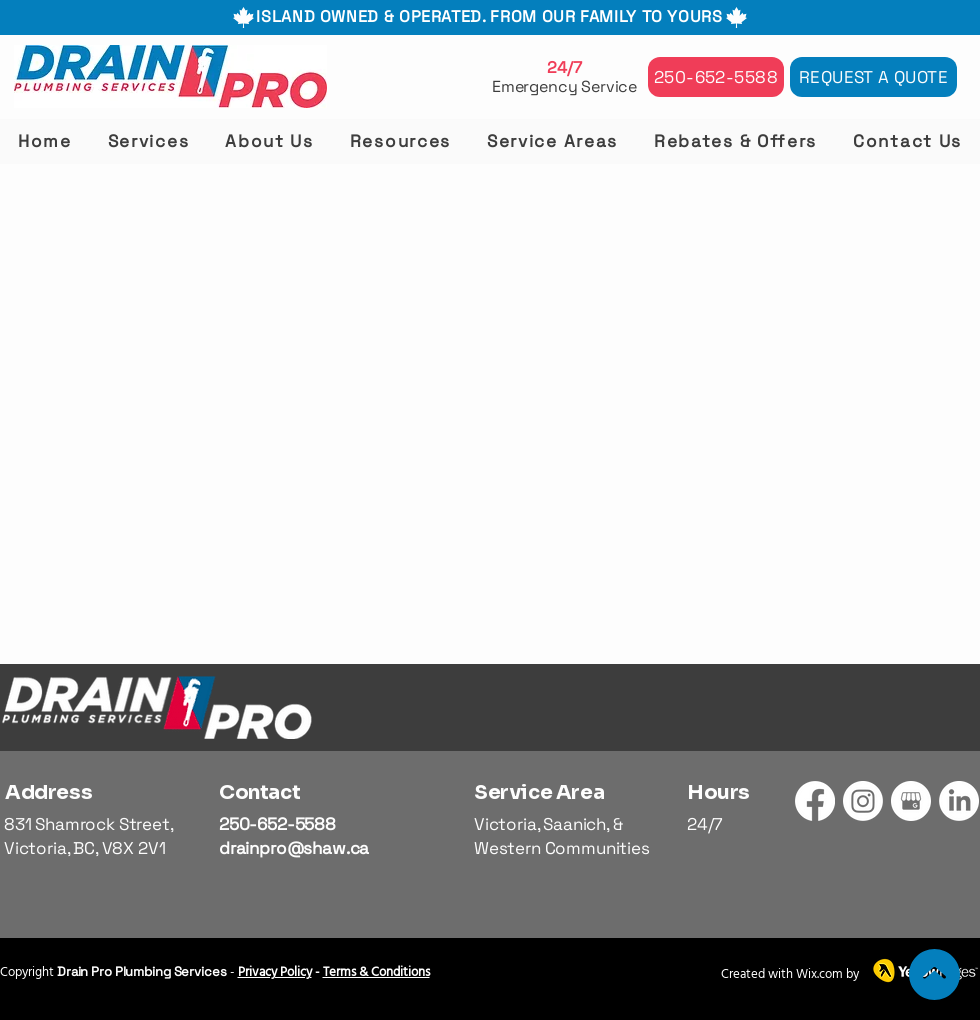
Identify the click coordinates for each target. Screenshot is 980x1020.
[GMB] (911, 801)
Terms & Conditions (376, 972)
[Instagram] (863, 801)
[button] (149, 141)
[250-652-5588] (716, 77)
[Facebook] (815, 801)
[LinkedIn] (959, 801)
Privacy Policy (275, 972)
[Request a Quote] (873, 77)
